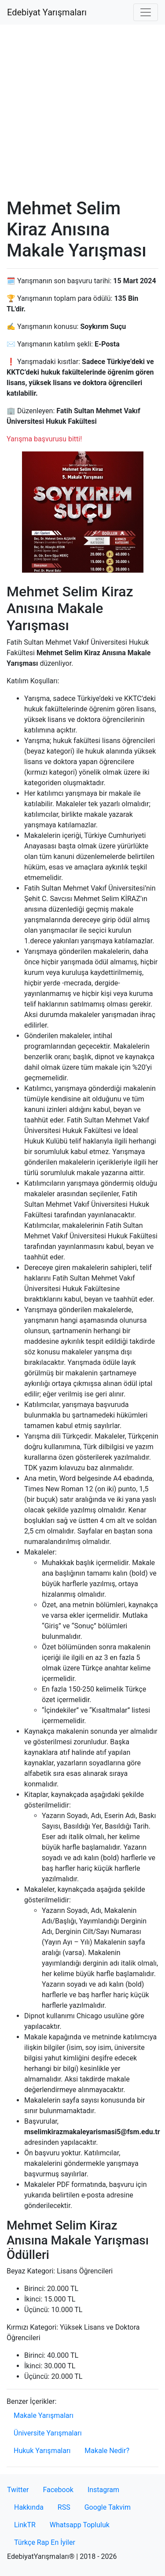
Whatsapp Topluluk (80, 2525)
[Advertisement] (82, 111)
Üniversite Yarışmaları (48, 2433)
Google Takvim (107, 2507)
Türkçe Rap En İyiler (44, 2542)
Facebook (58, 2490)
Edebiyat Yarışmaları (47, 12)
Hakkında (29, 2507)
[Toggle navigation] (145, 12)
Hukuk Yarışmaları (42, 2450)
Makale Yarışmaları (43, 2415)
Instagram (103, 2490)
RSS (64, 2507)
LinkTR (25, 2525)
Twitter (18, 2490)
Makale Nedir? (106, 2450)
